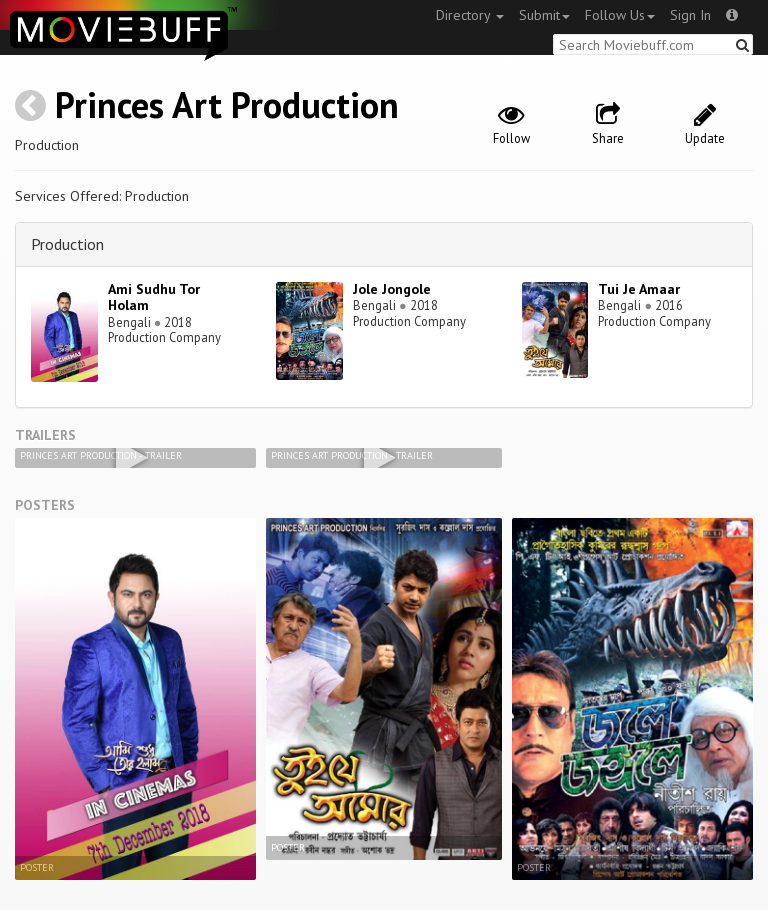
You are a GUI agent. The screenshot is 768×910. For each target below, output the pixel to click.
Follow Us (620, 15)
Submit (544, 15)
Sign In (690, 15)
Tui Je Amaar (639, 289)
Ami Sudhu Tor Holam (154, 297)
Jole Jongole (392, 289)
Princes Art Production (227, 104)
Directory (470, 15)
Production (67, 244)
